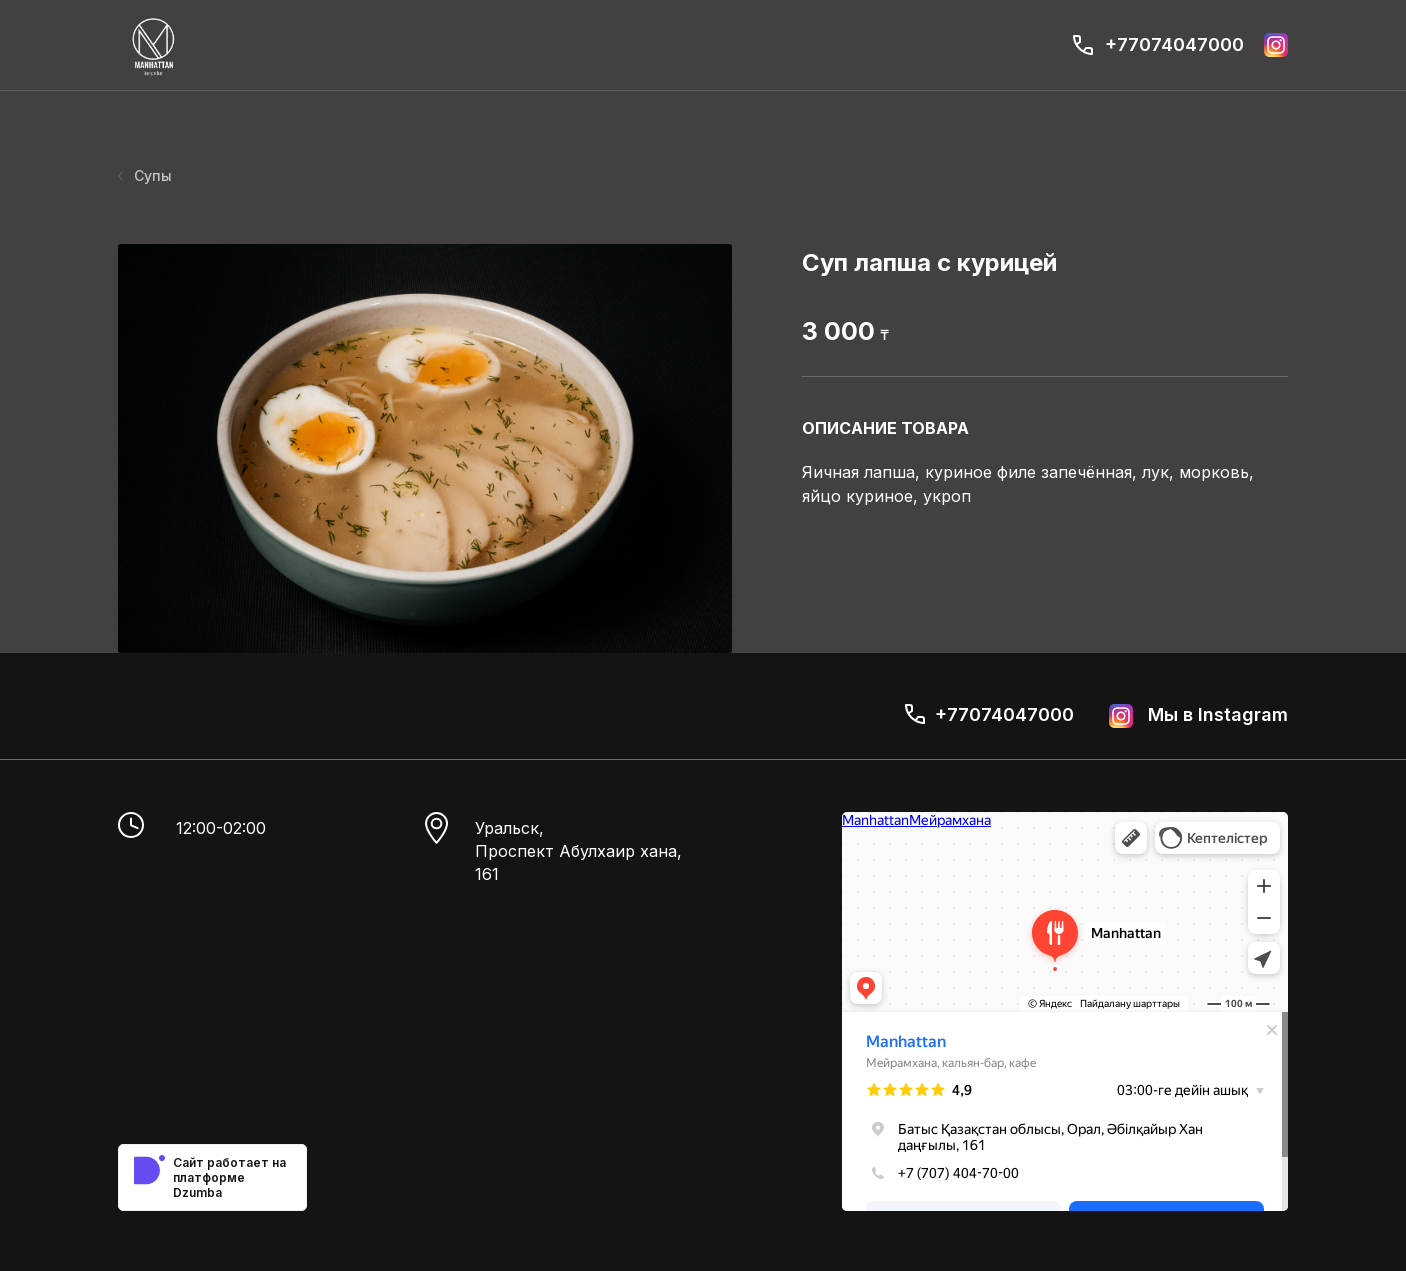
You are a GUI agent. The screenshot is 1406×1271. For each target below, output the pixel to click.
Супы (145, 175)
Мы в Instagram (1198, 716)
